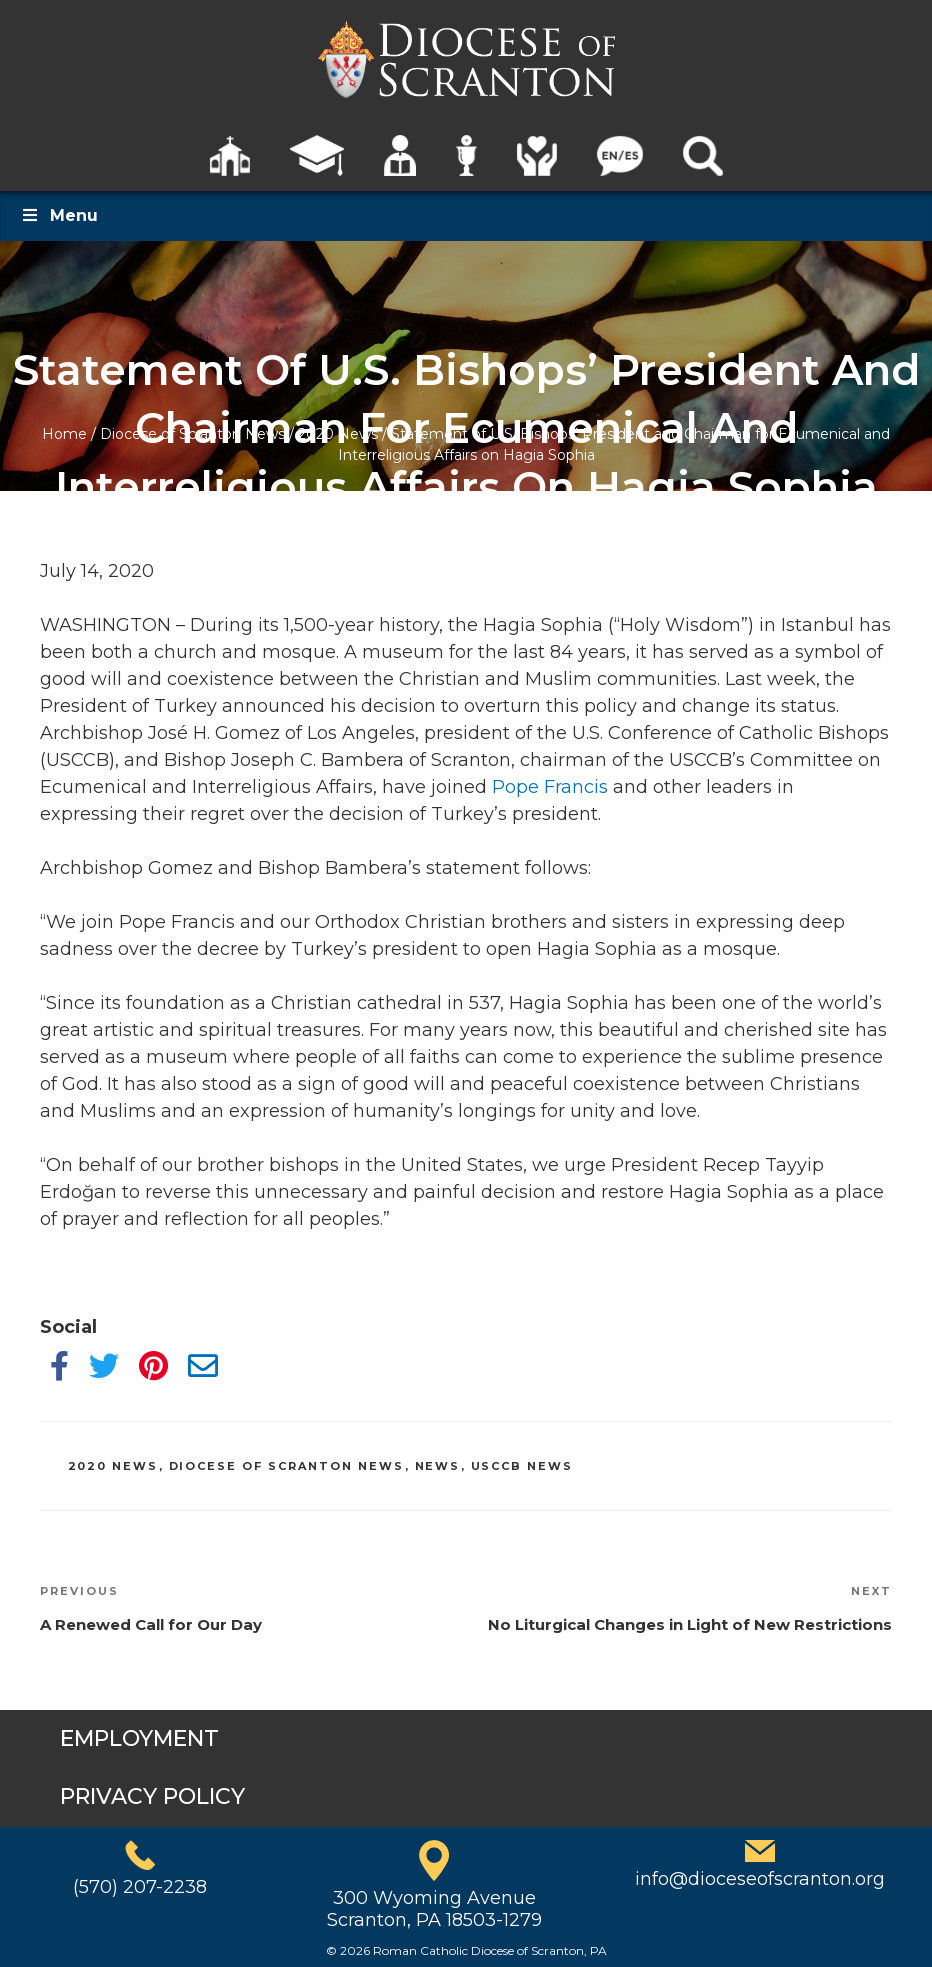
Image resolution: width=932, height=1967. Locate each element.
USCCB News (522, 1466)
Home (64, 434)
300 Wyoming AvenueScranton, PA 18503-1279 (434, 1909)
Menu (59, 215)
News (438, 1466)
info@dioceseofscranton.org (760, 1879)
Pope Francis (550, 787)
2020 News (338, 434)
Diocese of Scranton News (192, 434)
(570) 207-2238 (140, 1887)
